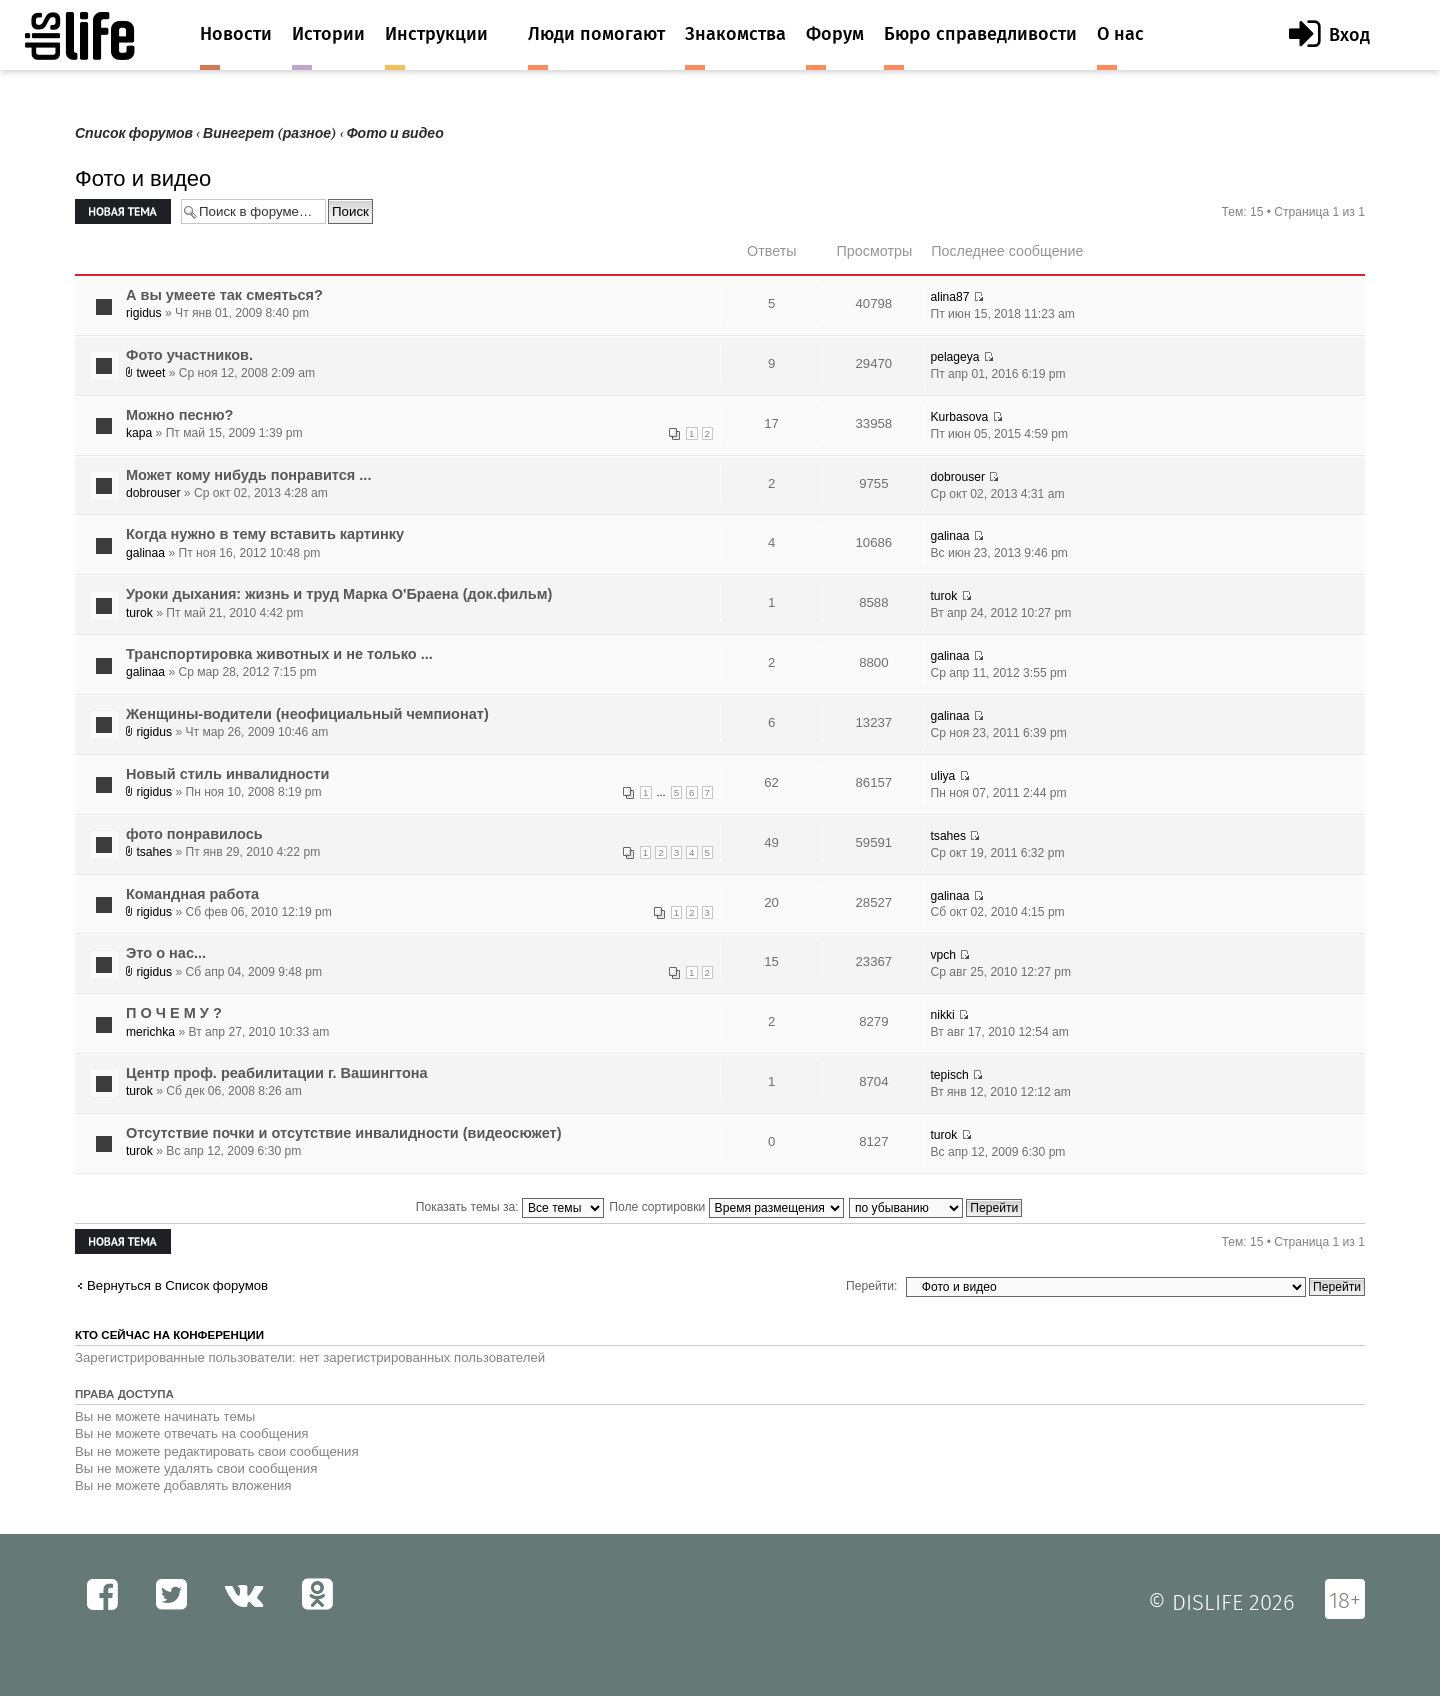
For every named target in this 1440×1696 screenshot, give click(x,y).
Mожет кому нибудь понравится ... (248, 475)
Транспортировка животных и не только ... (279, 654)
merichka (150, 1032)
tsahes (154, 852)
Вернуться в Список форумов (177, 1285)
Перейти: (871, 1286)
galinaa (145, 553)
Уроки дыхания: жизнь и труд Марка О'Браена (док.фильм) (339, 594)
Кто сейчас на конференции (169, 1335)
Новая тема (123, 211)
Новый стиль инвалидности (227, 774)
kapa (139, 433)
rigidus (144, 313)
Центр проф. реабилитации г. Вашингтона (277, 1073)
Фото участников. (189, 355)
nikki (942, 1015)
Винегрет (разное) (270, 133)
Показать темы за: (510, 1207)
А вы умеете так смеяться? (224, 295)
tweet (150, 373)
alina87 (949, 297)
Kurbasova (959, 417)
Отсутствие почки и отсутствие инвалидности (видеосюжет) (344, 1133)
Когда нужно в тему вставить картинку (265, 534)
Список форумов (134, 133)
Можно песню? (179, 415)
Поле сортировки (726, 1207)
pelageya (954, 357)
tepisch (949, 1075)
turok (139, 613)
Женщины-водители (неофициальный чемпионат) (307, 714)
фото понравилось (194, 834)
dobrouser (153, 493)
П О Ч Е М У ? (174, 1013)
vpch (943, 955)
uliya (942, 776)
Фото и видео (395, 133)
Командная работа (192, 894)
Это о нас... (166, 953)
